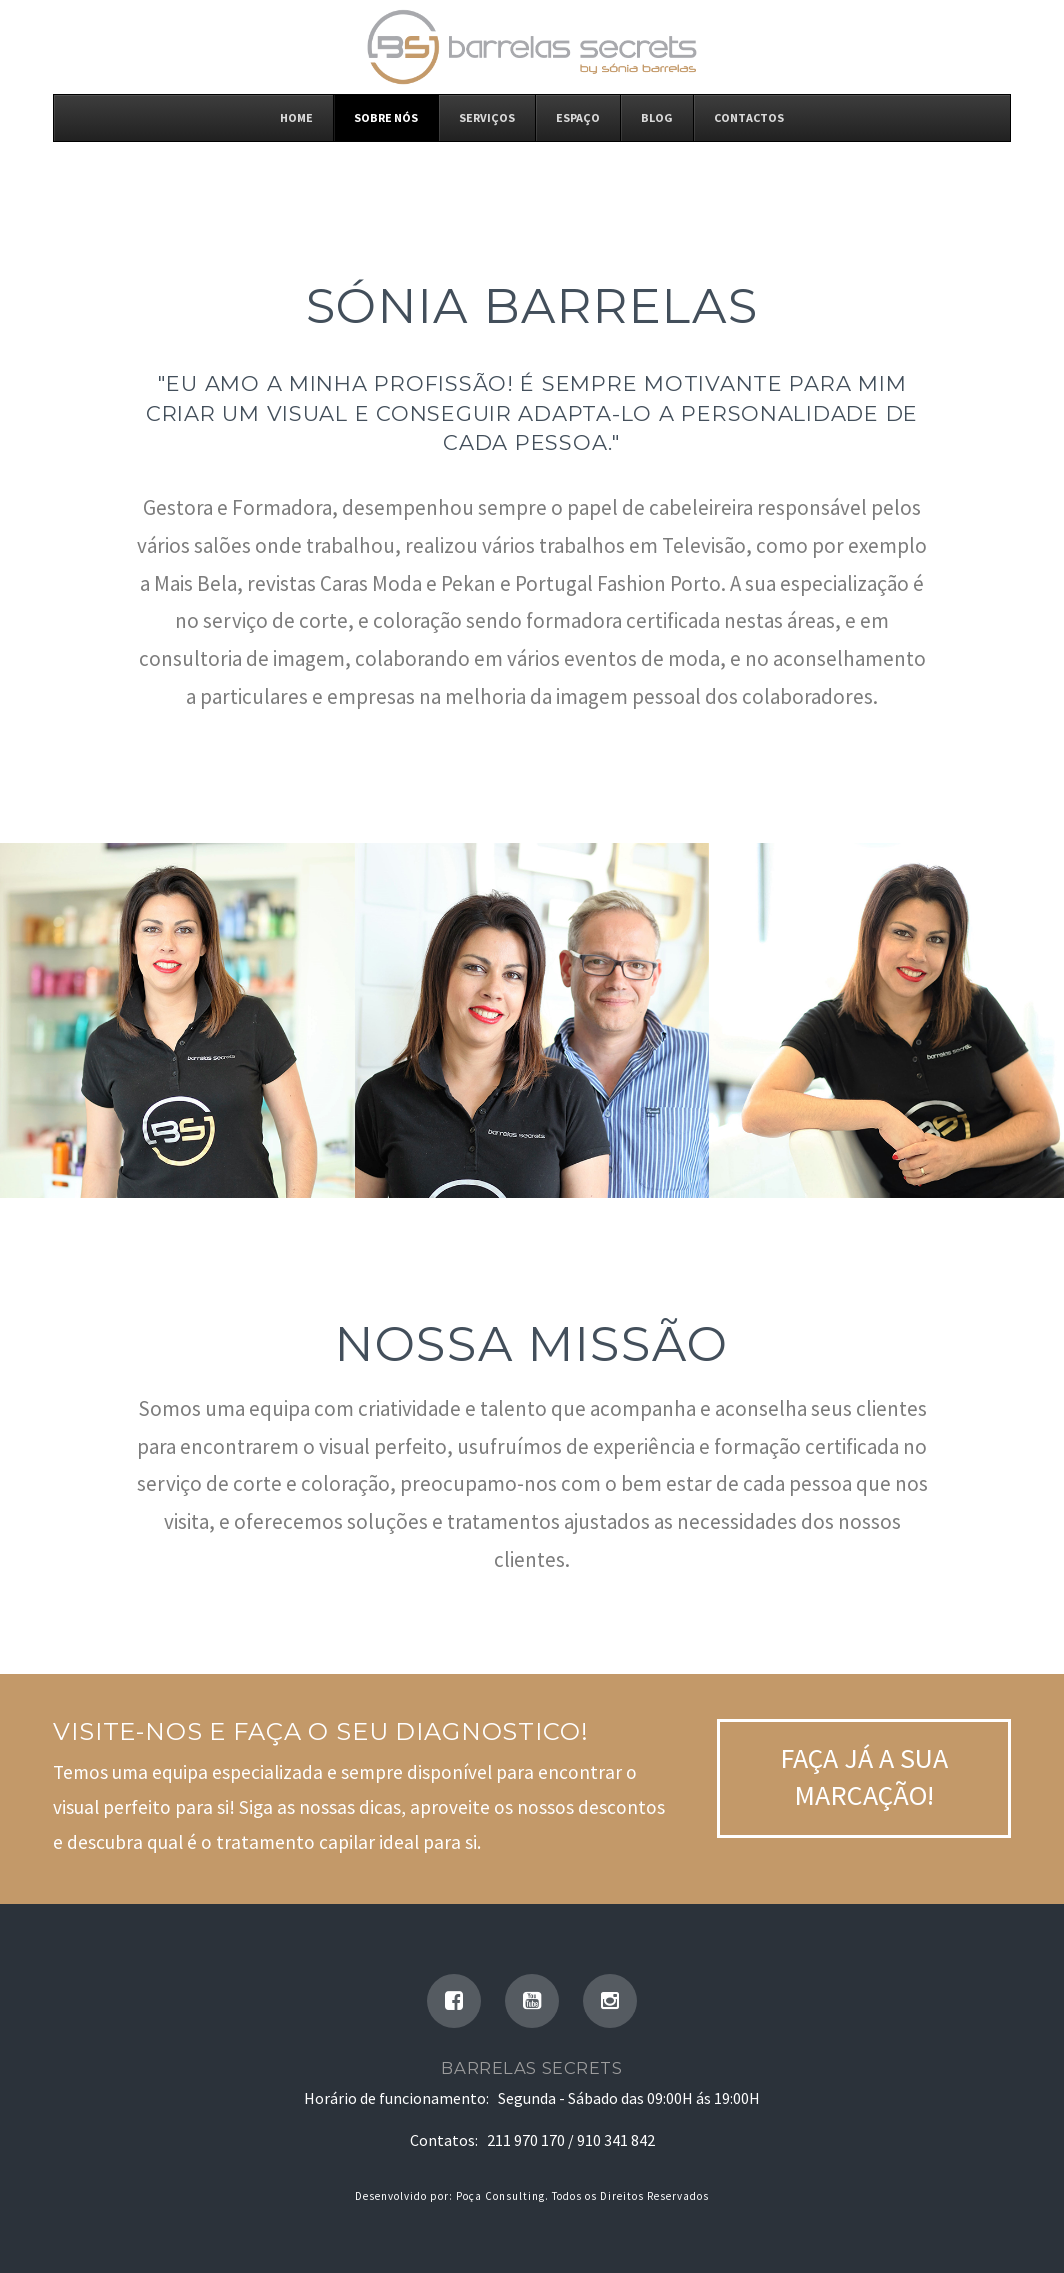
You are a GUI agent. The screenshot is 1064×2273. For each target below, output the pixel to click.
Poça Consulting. (502, 2196)
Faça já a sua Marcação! (864, 1776)
